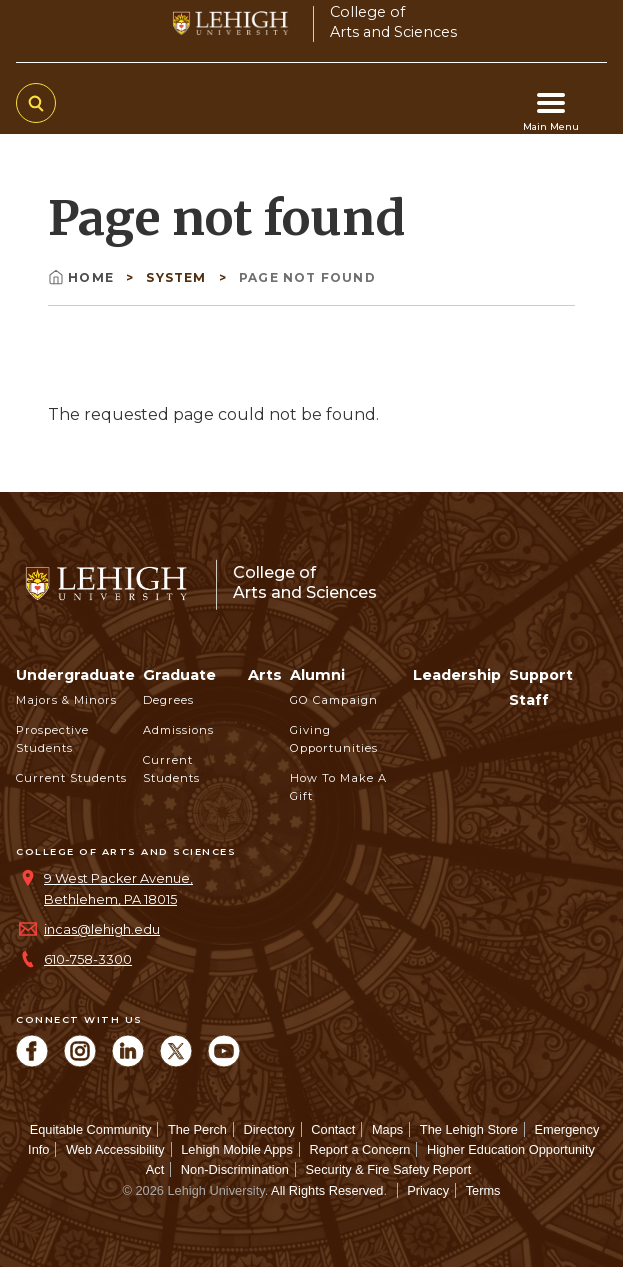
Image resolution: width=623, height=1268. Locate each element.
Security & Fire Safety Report (389, 1169)
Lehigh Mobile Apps (237, 1149)
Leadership (457, 675)
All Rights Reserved (327, 1190)
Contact (333, 1129)
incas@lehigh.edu (102, 929)
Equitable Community (91, 1129)
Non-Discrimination (235, 1169)
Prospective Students (52, 739)
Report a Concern (359, 1149)
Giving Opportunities (334, 739)
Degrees (168, 700)
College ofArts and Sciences (393, 21)
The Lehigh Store (469, 1129)
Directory (269, 1129)
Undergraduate (75, 675)
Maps (387, 1129)
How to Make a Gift (338, 787)
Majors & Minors (66, 700)
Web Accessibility (115, 1149)
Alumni (317, 675)
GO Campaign (334, 700)
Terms (483, 1190)
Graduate (179, 675)
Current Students (71, 778)
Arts (265, 675)
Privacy (428, 1190)
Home (83, 277)
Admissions (178, 730)
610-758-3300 (88, 959)
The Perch (197, 1129)
